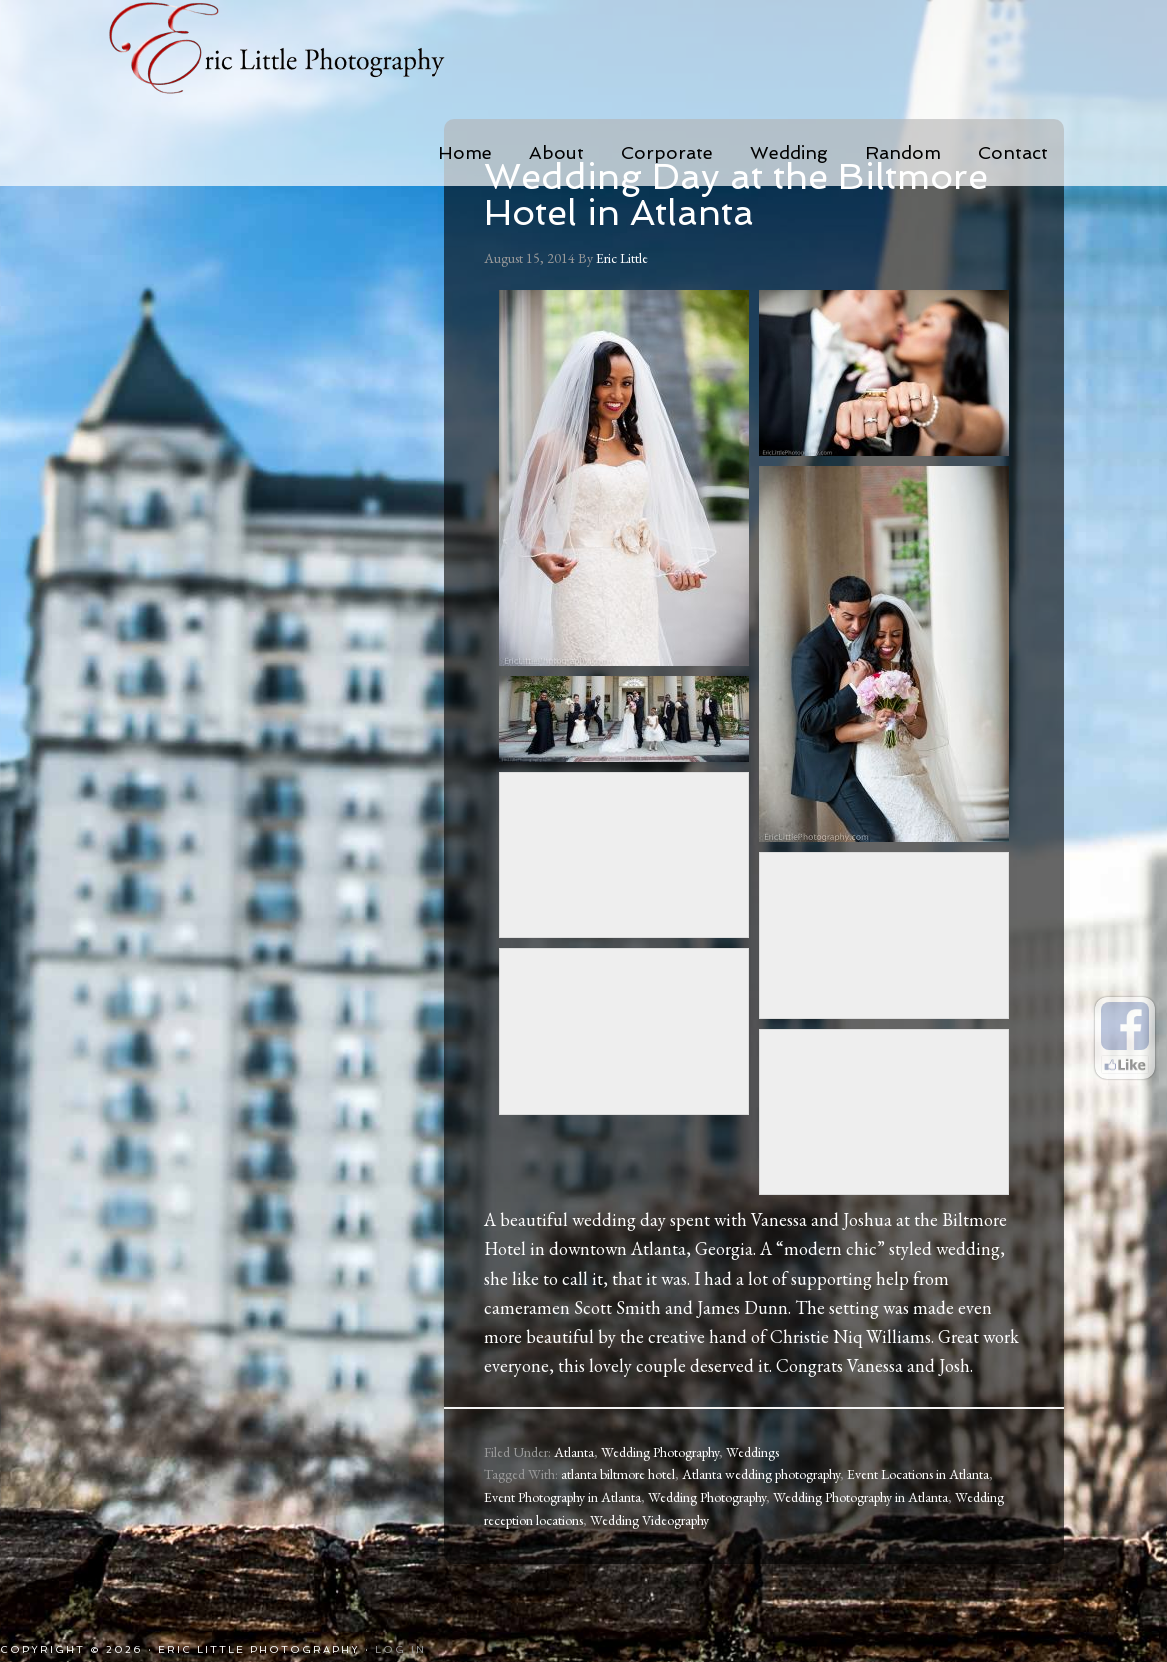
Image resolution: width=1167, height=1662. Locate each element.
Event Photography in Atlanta (562, 1497)
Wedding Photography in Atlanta (860, 1497)
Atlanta (574, 1452)
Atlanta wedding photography (761, 1474)
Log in (400, 1649)
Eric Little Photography (304, 50)
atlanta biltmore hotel (618, 1474)
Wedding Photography (660, 1452)
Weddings (752, 1452)
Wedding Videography (649, 1520)
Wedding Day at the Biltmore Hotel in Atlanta (736, 194)
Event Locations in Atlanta (918, 1474)
